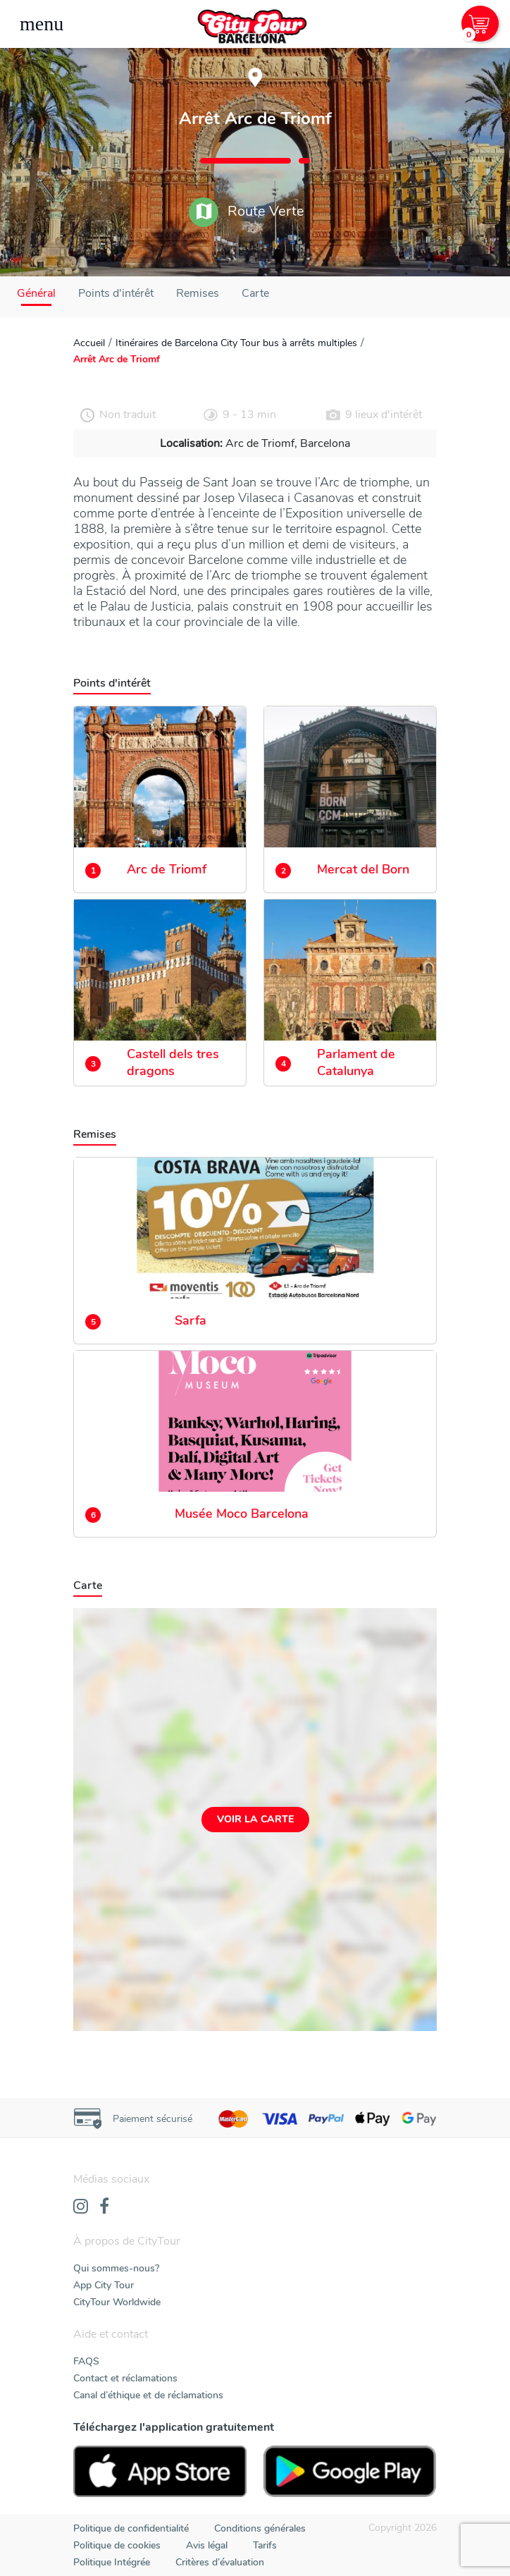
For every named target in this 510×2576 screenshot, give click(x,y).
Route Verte (246, 212)
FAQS (86, 2361)
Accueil (89, 343)
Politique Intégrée (111, 2562)
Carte (255, 293)
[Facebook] (104, 2207)
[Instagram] (80, 2207)
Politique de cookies (117, 2545)
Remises (197, 293)
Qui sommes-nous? (116, 2268)
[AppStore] (160, 2471)
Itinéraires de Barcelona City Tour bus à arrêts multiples (236, 343)
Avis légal (207, 2545)
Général (36, 293)
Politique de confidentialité (131, 2528)
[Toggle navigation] (41, 24)
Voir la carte (255, 1819)
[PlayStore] (350, 2471)
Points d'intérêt (116, 293)
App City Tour (103, 2285)
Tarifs (265, 2545)
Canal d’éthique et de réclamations (148, 2395)
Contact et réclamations (125, 2378)
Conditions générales (260, 2528)
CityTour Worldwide (117, 2302)
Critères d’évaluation (219, 2562)
